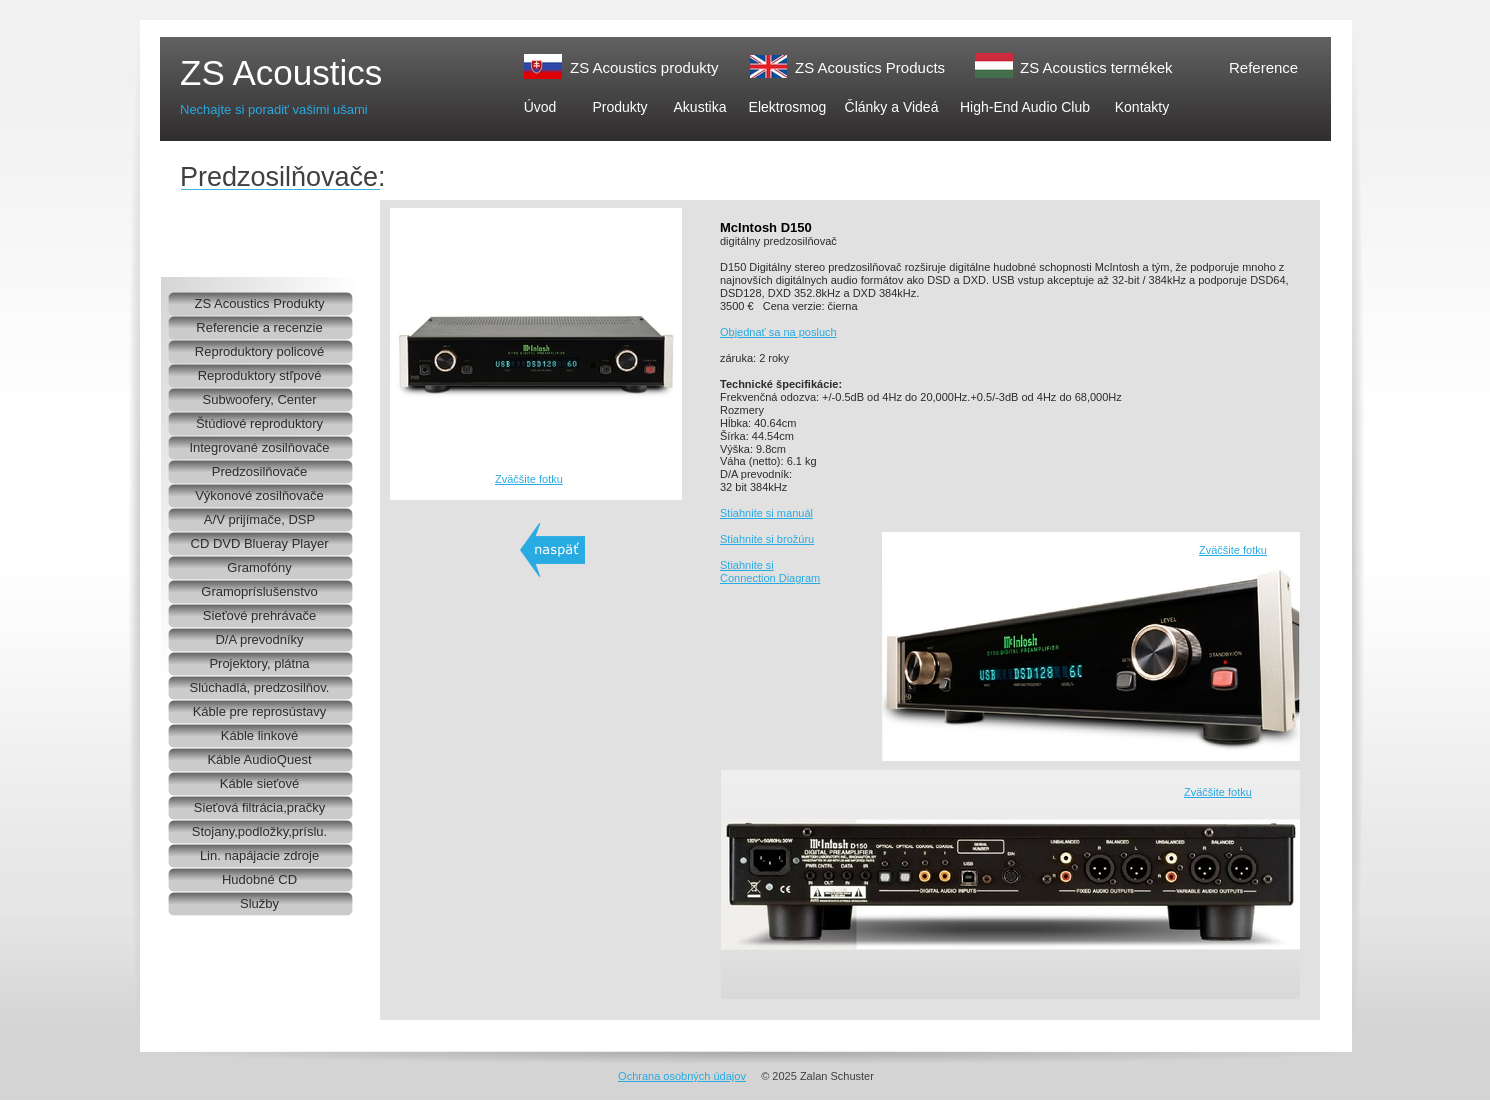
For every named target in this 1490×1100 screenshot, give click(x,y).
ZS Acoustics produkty (644, 67)
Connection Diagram (770, 578)
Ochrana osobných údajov (682, 1076)
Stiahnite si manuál (766, 513)
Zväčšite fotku (529, 479)
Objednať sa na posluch (778, 332)
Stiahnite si (747, 565)
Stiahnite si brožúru (767, 539)
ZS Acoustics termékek (1096, 67)
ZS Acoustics (281, 72)
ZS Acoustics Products (870, 67)
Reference (1263, 67)
